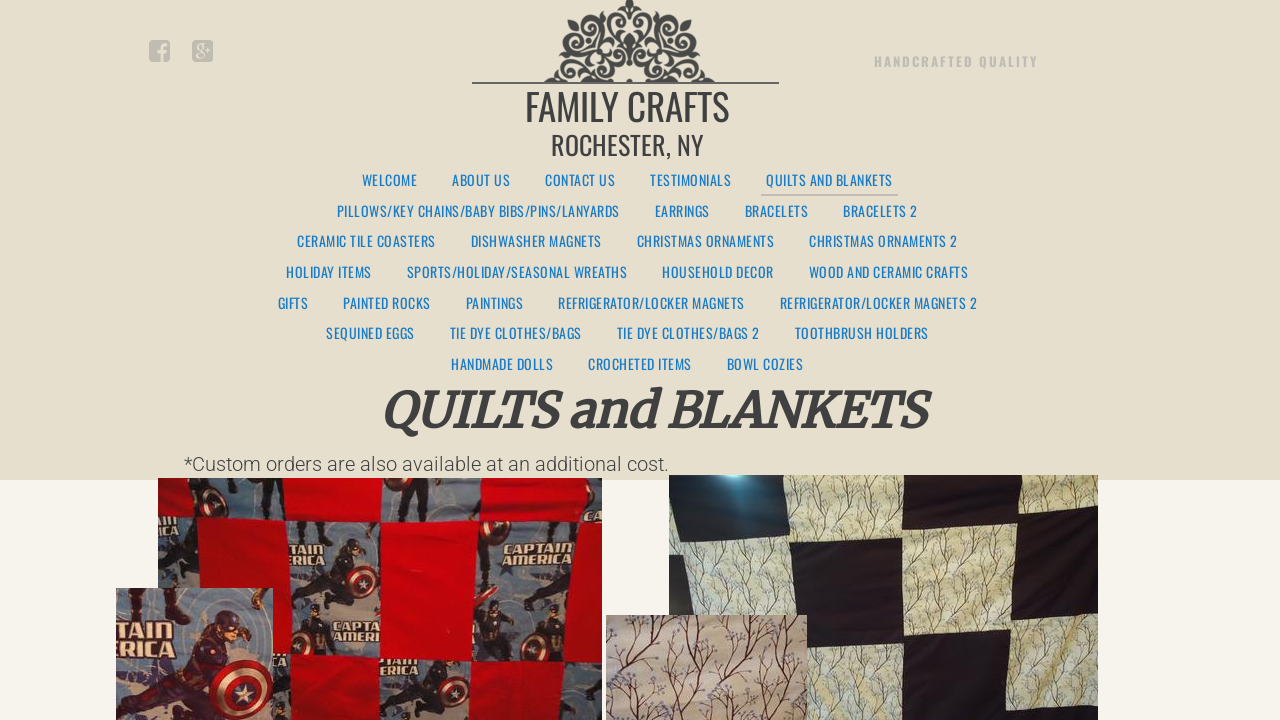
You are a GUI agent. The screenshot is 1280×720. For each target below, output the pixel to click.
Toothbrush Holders (862, 333)
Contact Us (580, 180)
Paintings (495, 303)
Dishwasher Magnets (536, 241)
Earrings (682, 211)
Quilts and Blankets (829, 181)
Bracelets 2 (880, 211)
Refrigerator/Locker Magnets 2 (879, 303)
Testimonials (690, 180)
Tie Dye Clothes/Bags (516, 333)
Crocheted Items (640, 364)
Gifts (293, 303)
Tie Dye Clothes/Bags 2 (688, 333)
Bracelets (777, 211)
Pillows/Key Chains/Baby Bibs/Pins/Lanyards (478, 211)
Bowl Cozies (765, 364)
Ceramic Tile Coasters (366, 241)
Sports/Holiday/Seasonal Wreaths (517, 272)
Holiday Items (329, 272)
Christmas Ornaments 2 (883, 241)
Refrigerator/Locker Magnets (651, 303)
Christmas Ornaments (706, 241)
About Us (481, 180)
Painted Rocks (387, 303)
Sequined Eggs (370, 333)
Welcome (390, 180)
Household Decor (718, 272)
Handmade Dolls (502, 364)
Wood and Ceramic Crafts (889, 272)
